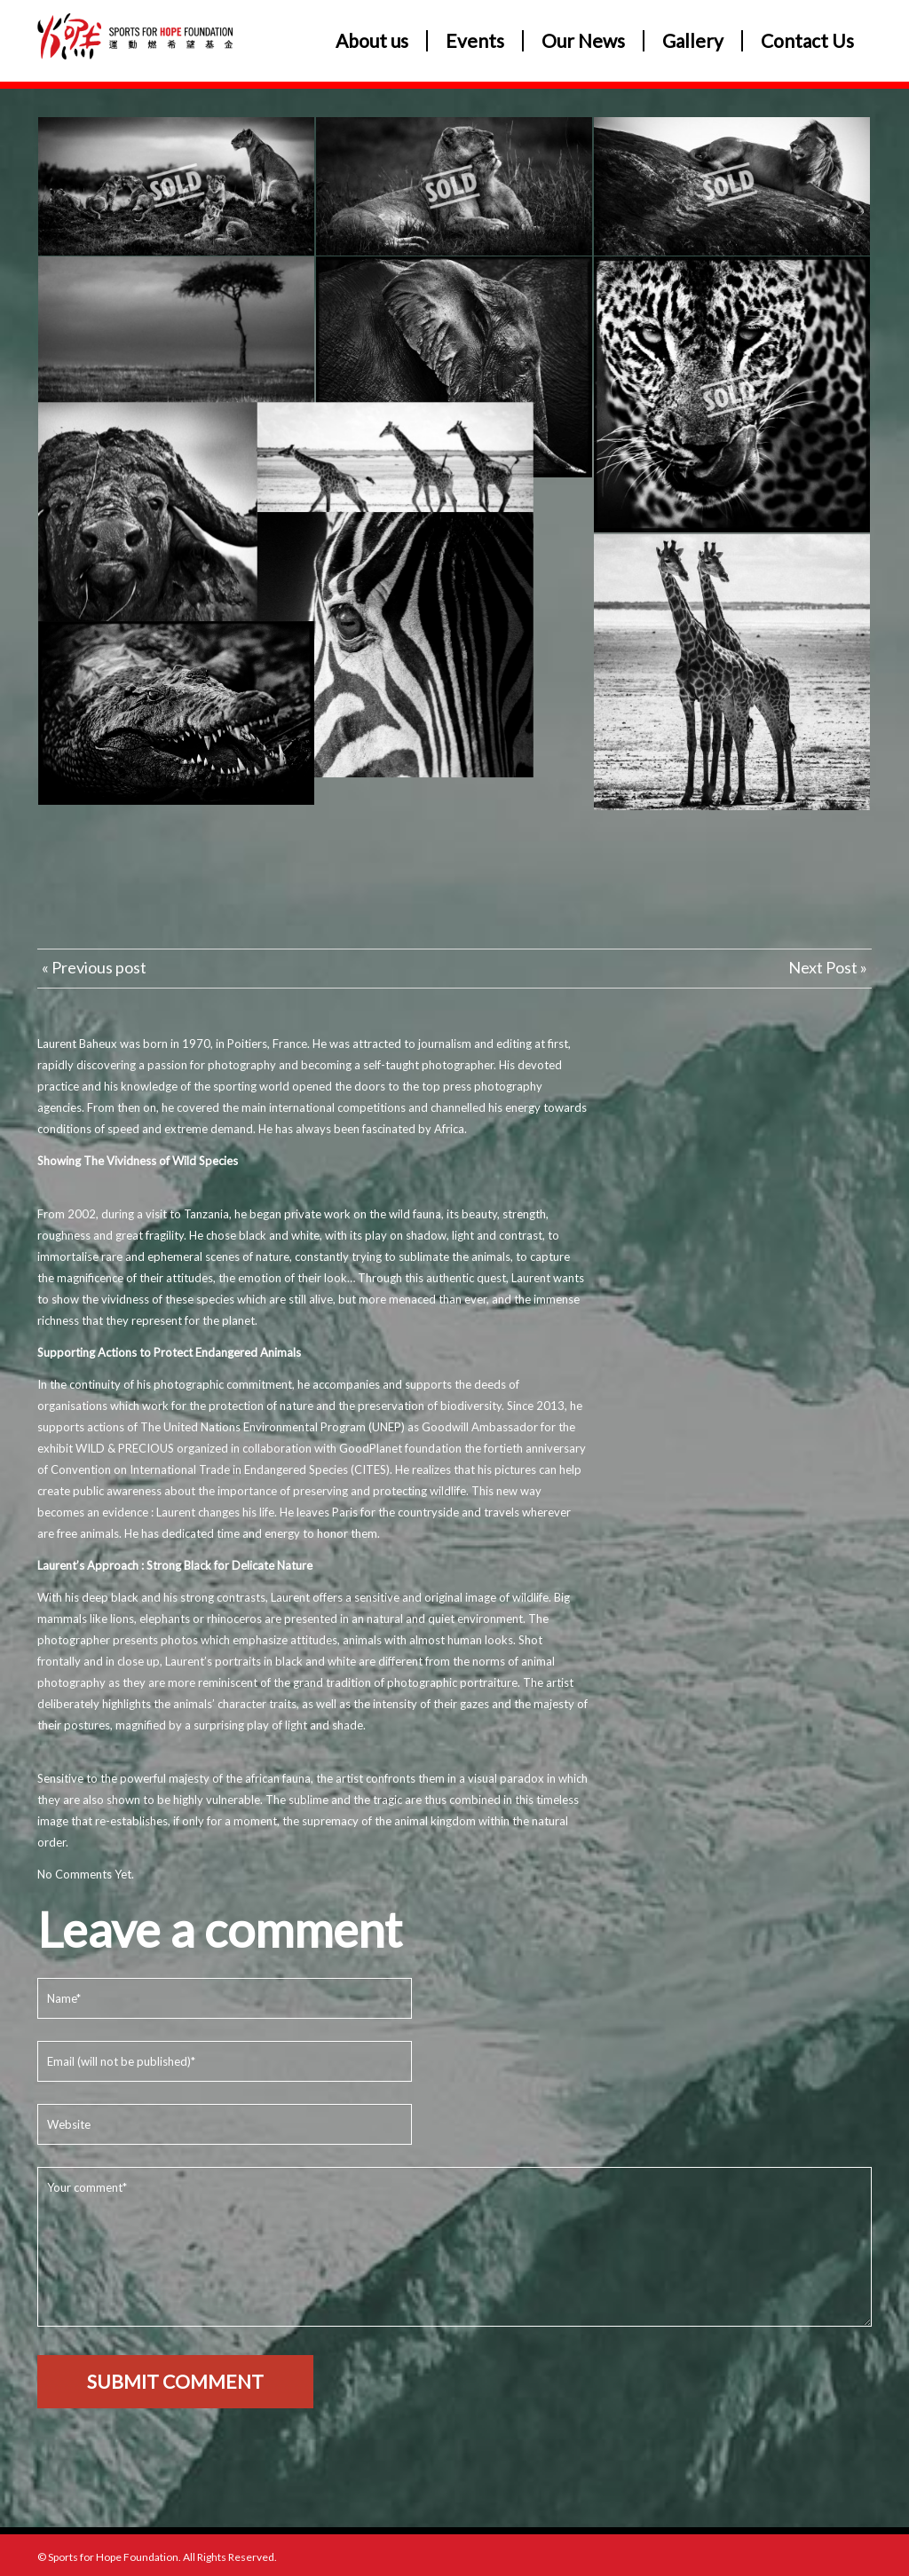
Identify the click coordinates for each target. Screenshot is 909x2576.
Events (475, 40)
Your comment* (454, 2247)
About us (372, 40)
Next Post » (827, 967)
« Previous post (94, 967)
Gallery (692, 40)
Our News (583, 40)
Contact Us (807, 40)
